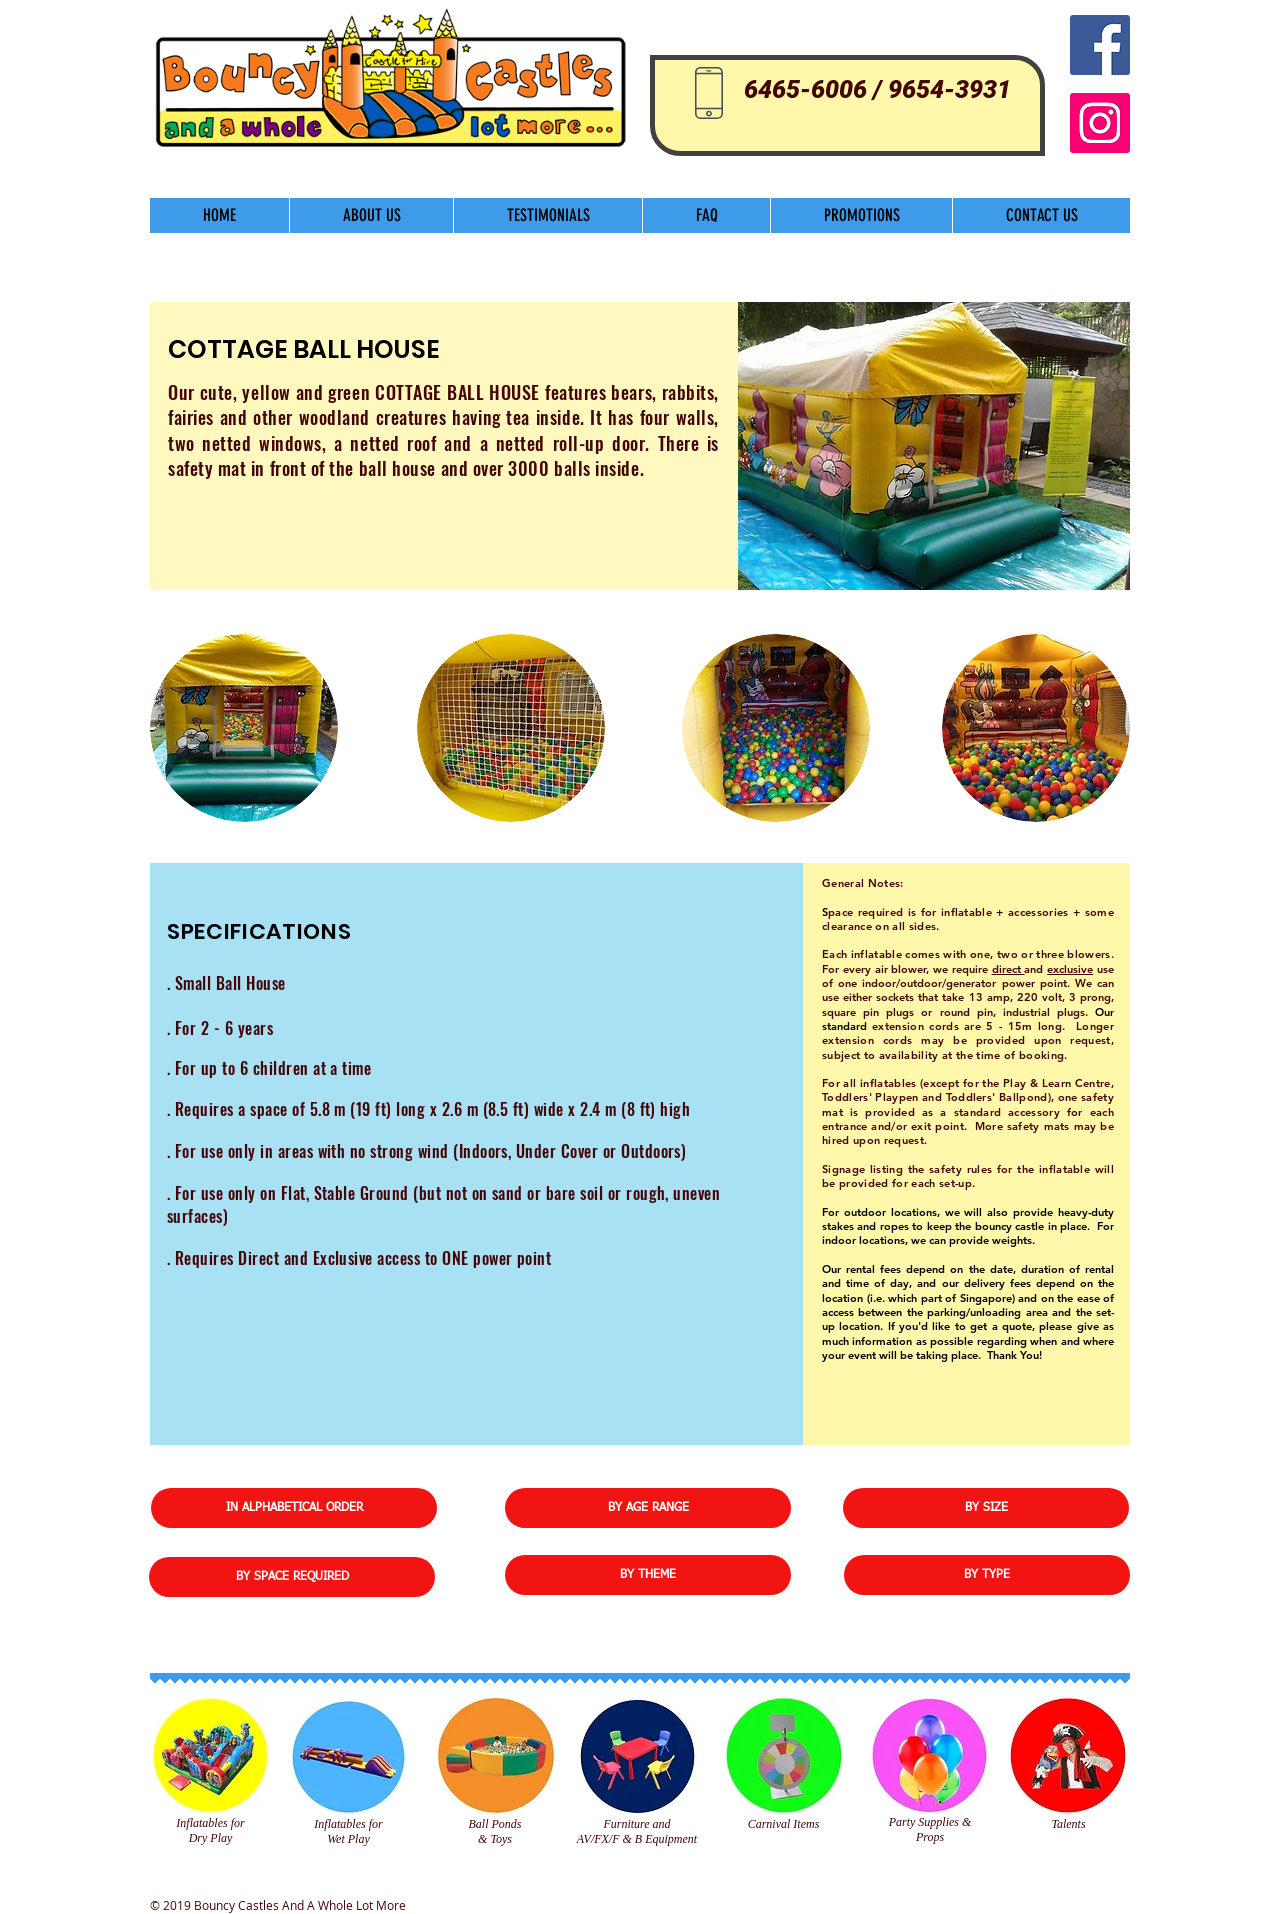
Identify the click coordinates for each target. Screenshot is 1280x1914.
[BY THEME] (648, 1575)
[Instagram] (1100, 123)
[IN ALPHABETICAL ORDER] (294, 1508)
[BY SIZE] (986, 1508)
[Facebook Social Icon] (1100, 45)
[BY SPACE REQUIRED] (292, 1577)
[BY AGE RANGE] (648, 1508)
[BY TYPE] (987, 1575)
